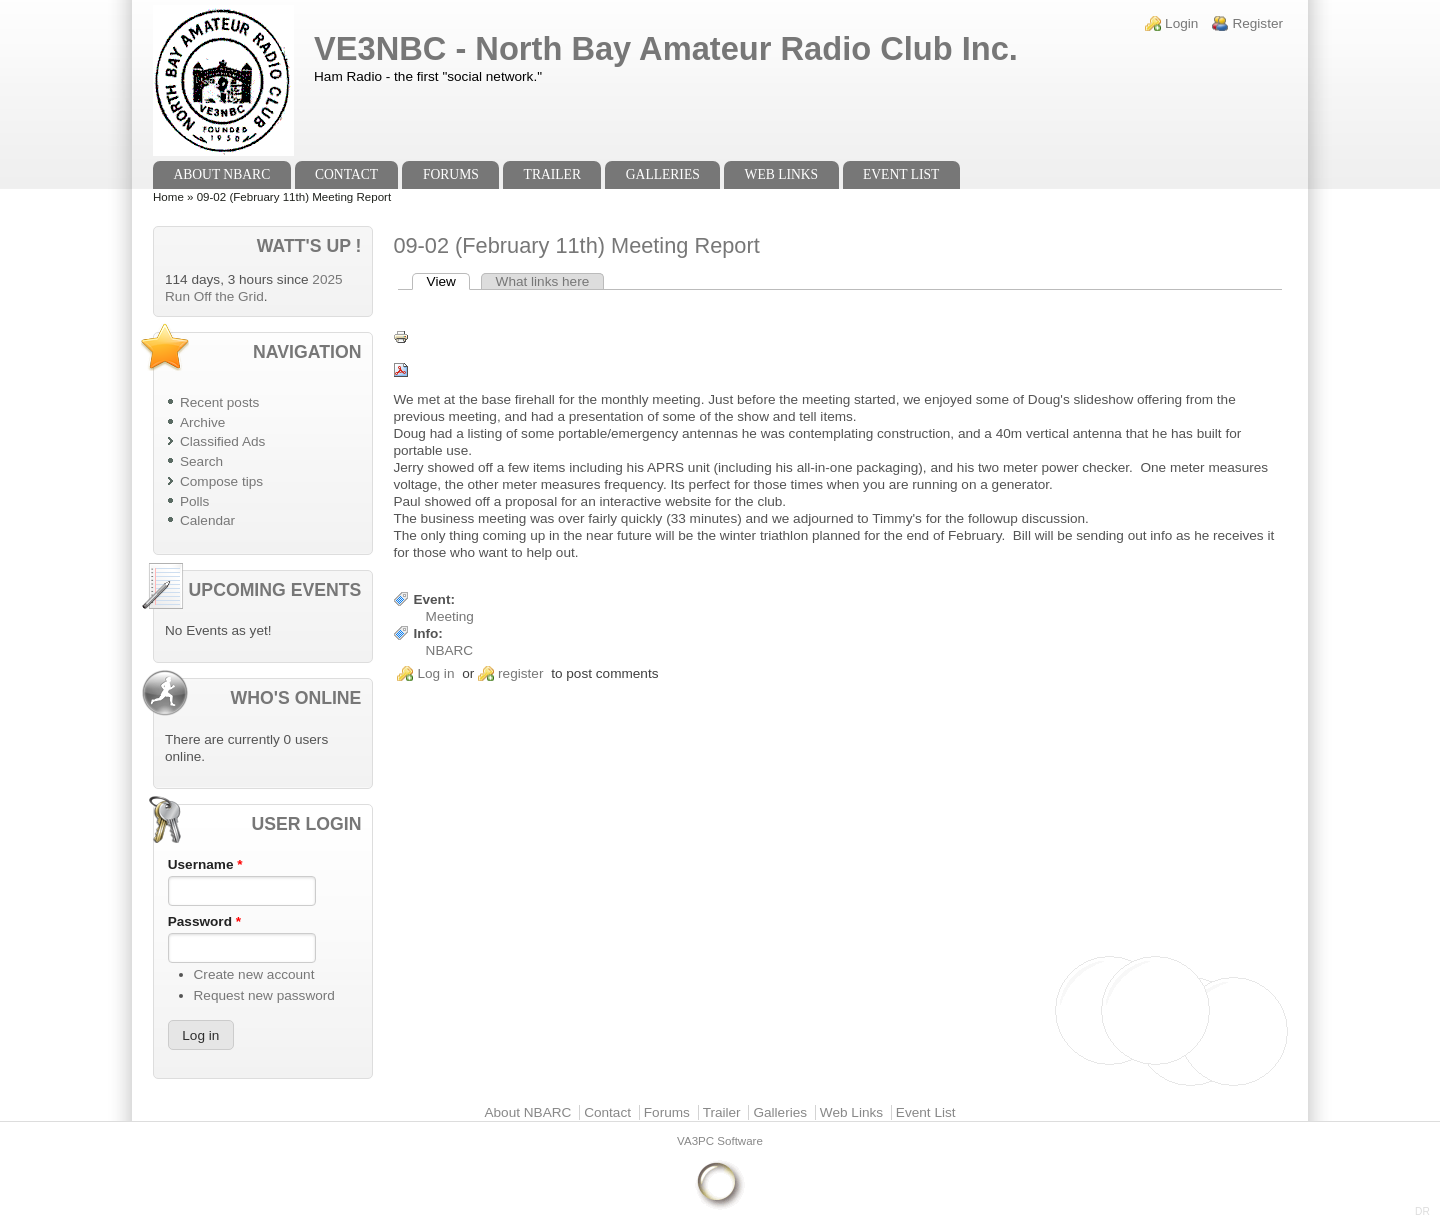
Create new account (254, 974)
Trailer (552, 174)
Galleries (663, 174)
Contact (346, 174)
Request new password (264, 995)
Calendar (207, 520)
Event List (901, 174)
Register (1257, 23)
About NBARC (221, 174)
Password (204, 921)
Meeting (450, 616)
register (520, 673)
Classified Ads (222, 441)
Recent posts (219, 402)
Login (1181, 23)
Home (168, 197)
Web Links (782, 174)
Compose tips (221, 481)
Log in (435, 673)
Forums (451, 174)
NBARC (450, 650)
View (449, 281)
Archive (202, 422)
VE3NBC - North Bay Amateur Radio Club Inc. (666, 48)
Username (205, 864)
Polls (194, 501)
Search (201, 461)
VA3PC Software (720, 1141)
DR (1422, 1211)
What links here (543, 281)
